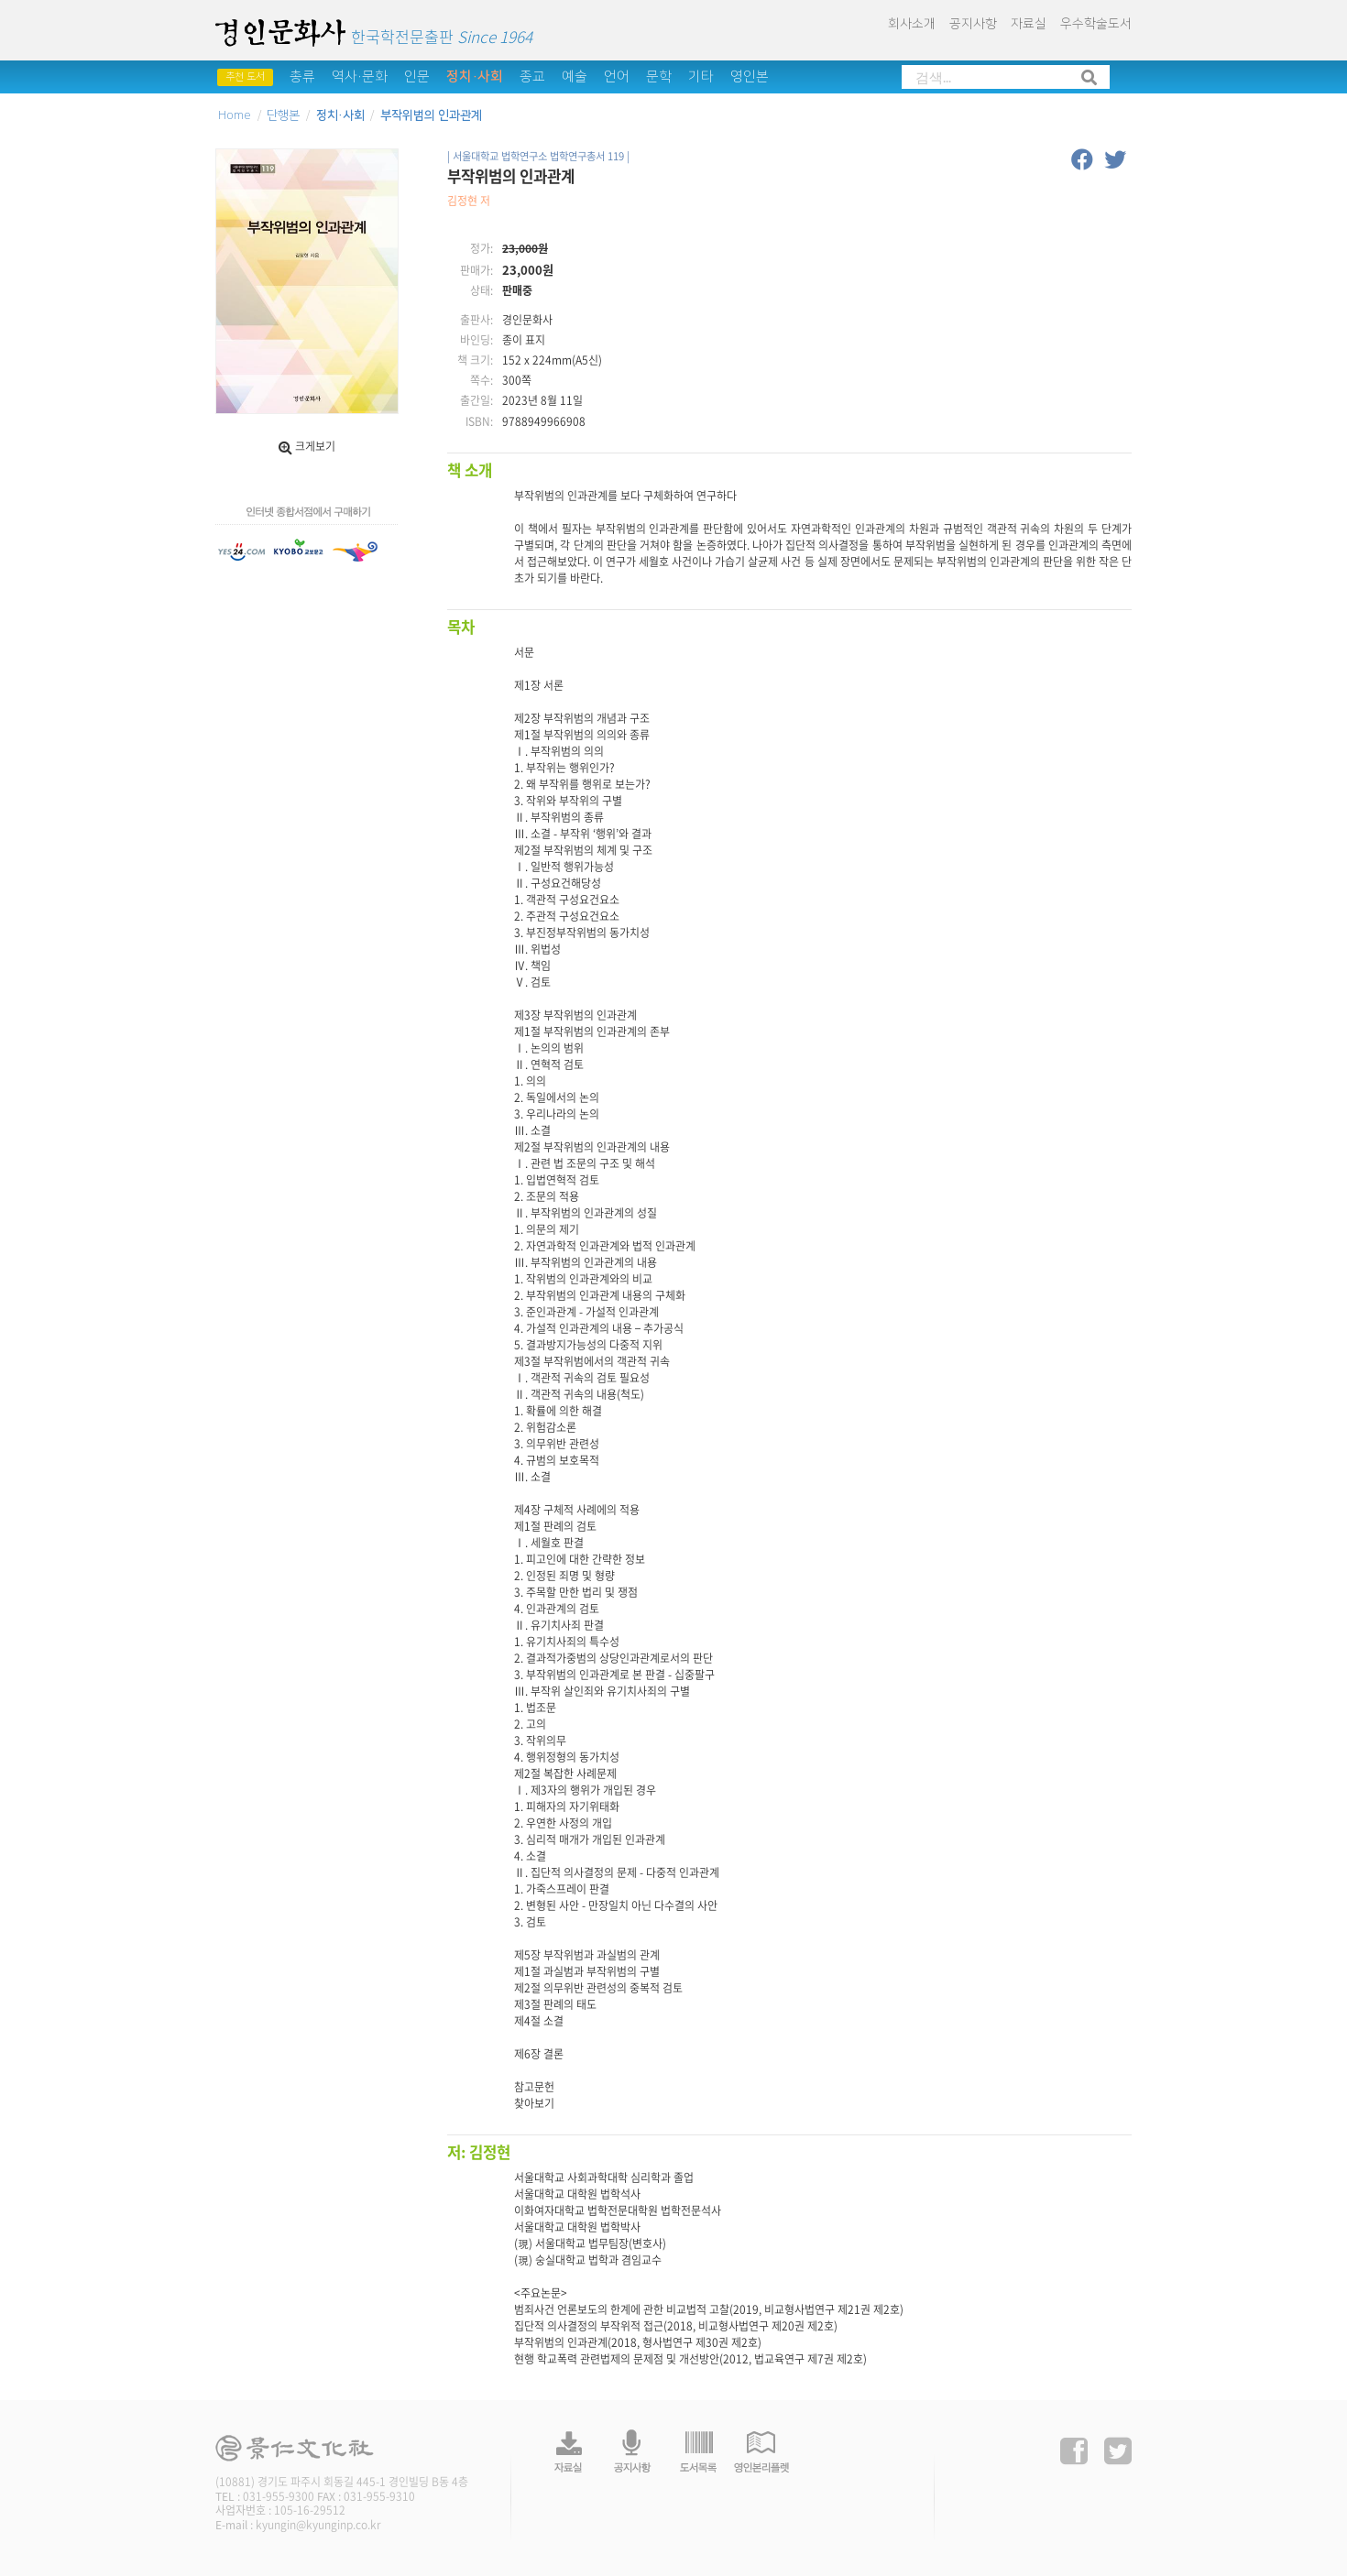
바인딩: (476, 340)
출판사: (476, 320)
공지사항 (973, 23)
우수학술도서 (1096, 23)
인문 (417, 76)
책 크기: (475, 360)
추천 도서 (245, 76)
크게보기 (307, 446)
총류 (302, 76)
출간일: (476, 401)
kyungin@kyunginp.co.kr (318, 2524)
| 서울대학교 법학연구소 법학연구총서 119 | (538, 156)
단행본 (283, 115)
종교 (532, 76)
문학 (659, 76)
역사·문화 (360, 76)
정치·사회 (474, 76)
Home (234, 115)
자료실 (1028, 23)
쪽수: (481, 380)
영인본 (749, 76)
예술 (574, 76)
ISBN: (479, 422)
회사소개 (912, 23)
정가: (481, 249)
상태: (481, 291)
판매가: (476, 270)
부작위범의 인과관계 (431, 115)
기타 (701, 76)
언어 (617, 76)
